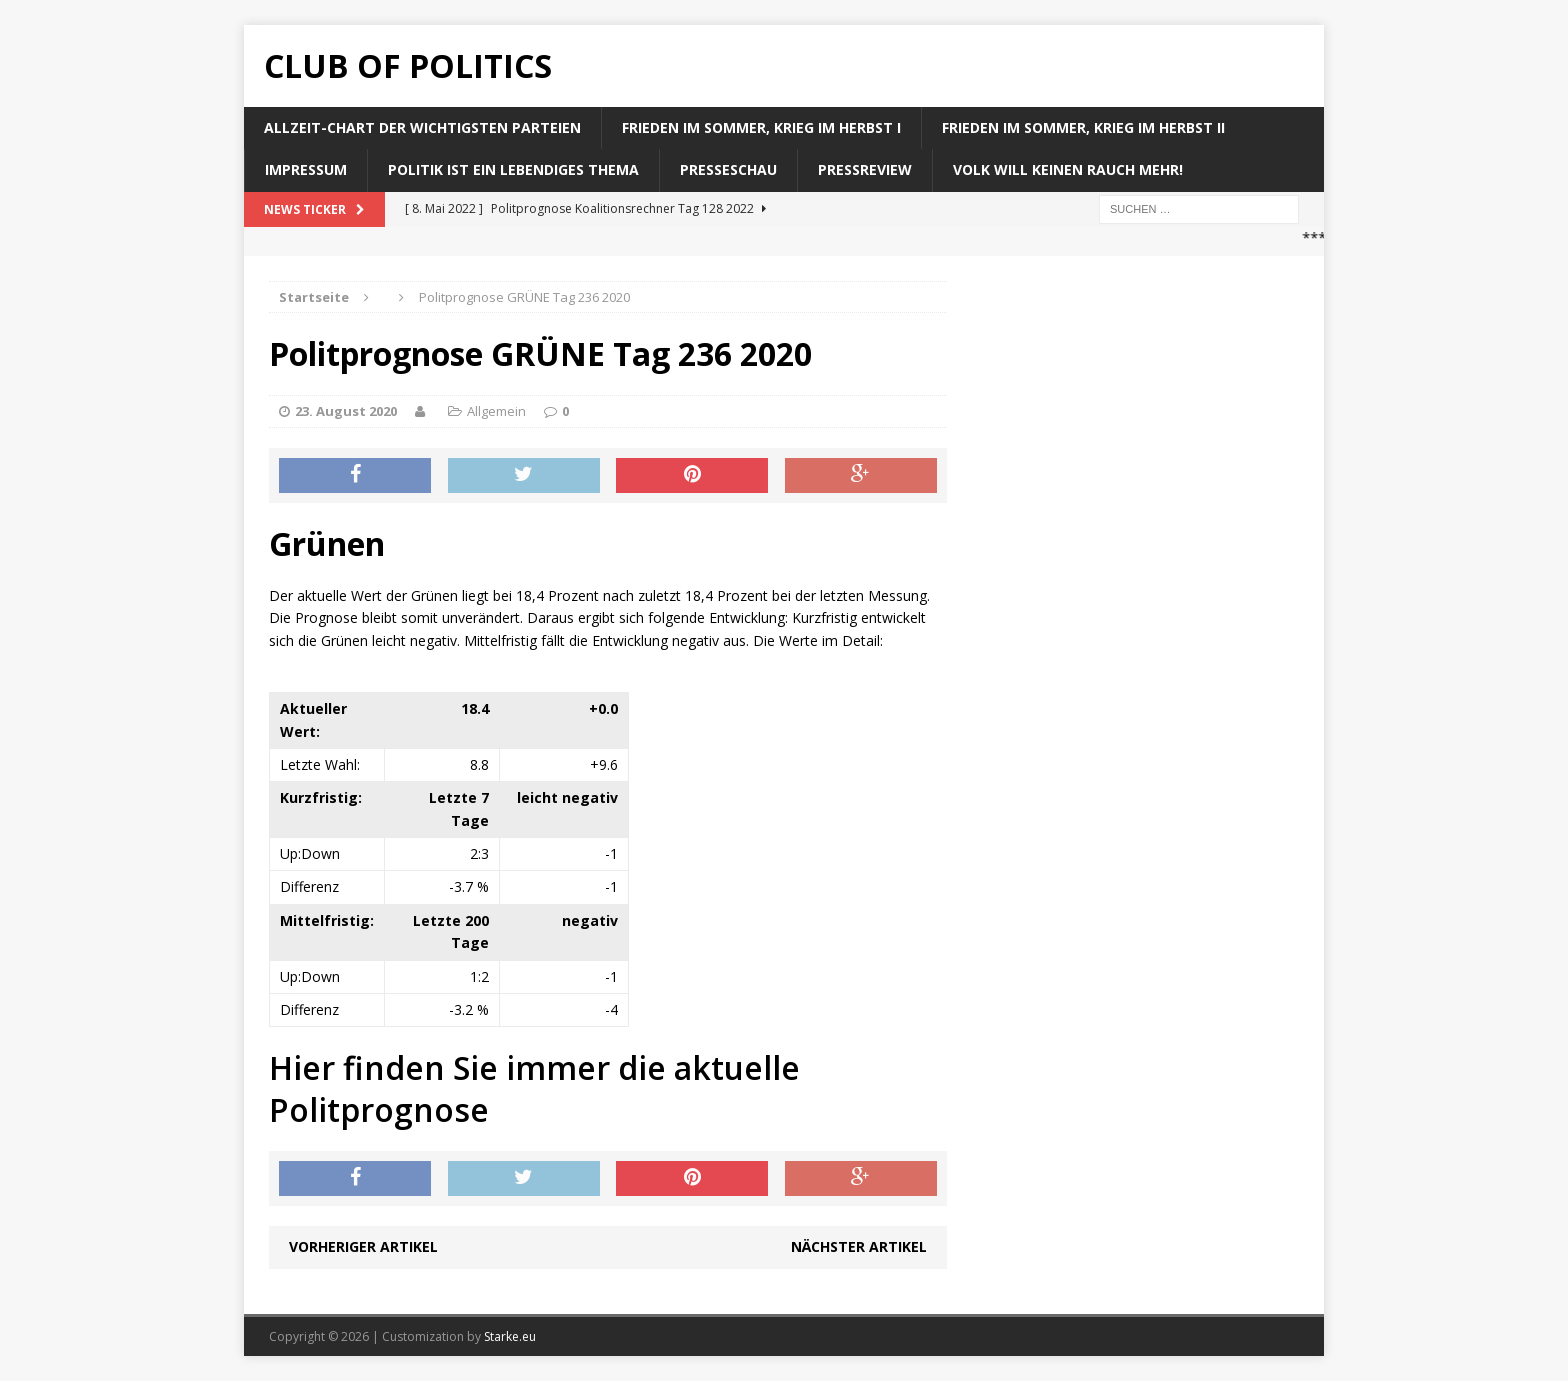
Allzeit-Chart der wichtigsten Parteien (422, 127)
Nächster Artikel (859, 1246)
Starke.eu (510, 1336)
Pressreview (865, 169)
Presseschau (728, 169)
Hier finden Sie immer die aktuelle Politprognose (534, 1088)
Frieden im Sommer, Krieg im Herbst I (761, 127)
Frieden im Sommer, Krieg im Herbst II (1083, 127)
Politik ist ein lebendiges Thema (513, 169)
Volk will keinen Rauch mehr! (1068, 169)
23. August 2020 (346, 411)
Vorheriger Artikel (363, 1246)
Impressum (306, 169)
